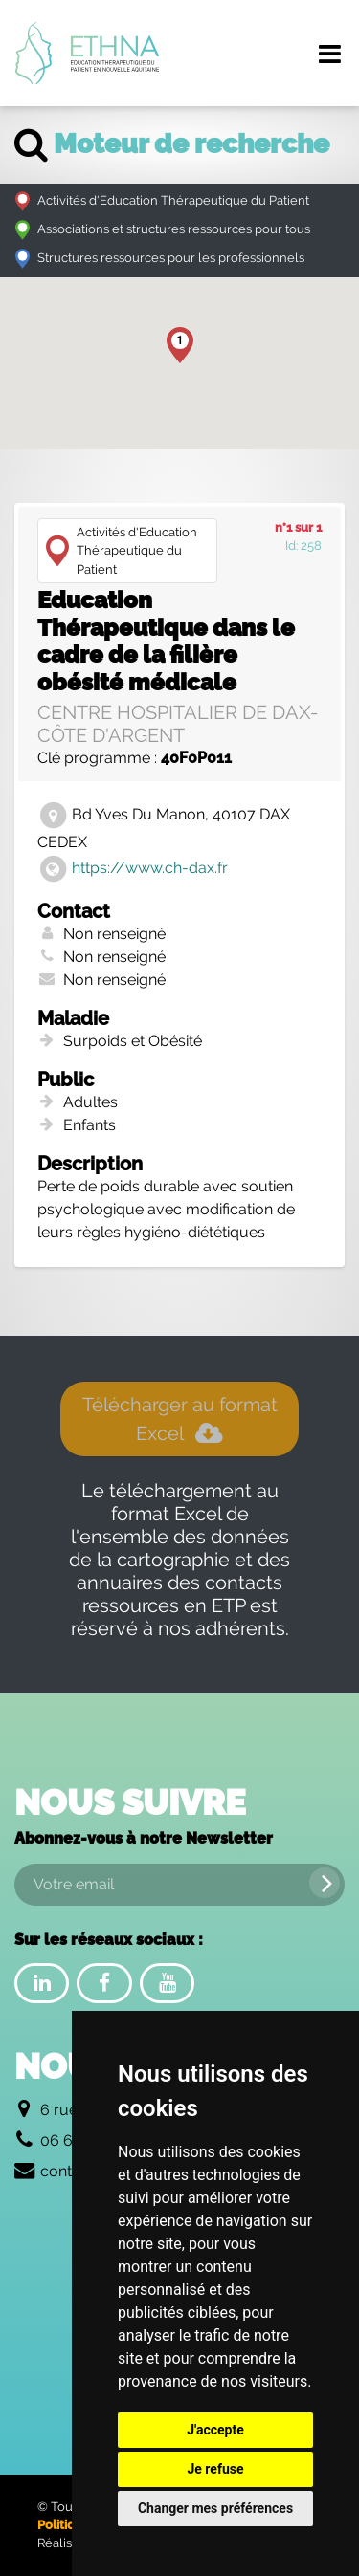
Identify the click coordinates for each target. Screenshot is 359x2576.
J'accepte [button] (215, 2429)
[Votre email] (179, 1885)
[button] (180, 345)
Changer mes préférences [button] (215, 2508)
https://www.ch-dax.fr (150, 868)
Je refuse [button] (215, 2469)
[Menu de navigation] (329, 53)
